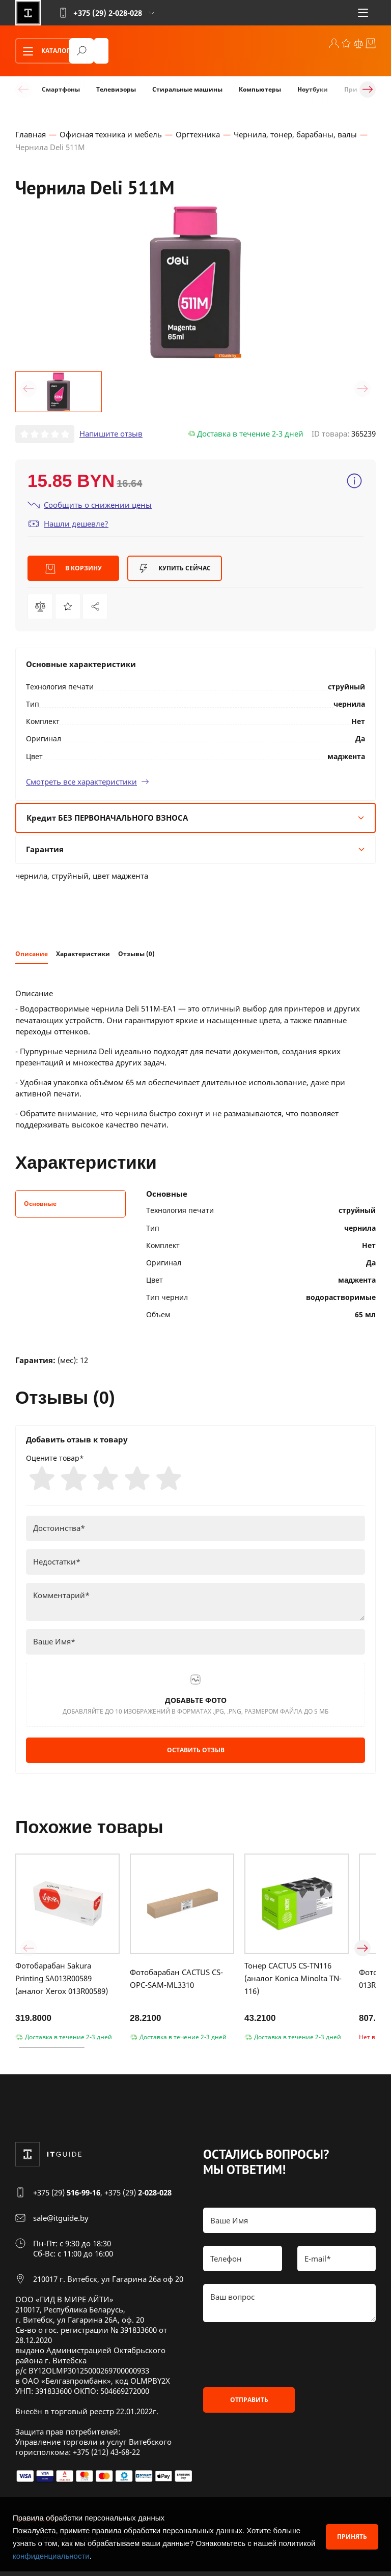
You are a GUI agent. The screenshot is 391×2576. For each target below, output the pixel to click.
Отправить (249, 2404)
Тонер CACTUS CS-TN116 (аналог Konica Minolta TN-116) (293, 1983)
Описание (31, 955)
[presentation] (280, 2360)
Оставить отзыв (196, 1754)
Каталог (43, 51)
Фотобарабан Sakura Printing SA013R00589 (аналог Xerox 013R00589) (61, 1983)
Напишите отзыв (111, 435)
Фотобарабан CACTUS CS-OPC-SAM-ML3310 (176, 1983)
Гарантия (195, 851)
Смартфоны (61, 89)
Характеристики (83, 955)
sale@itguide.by (61, 2223)
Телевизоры (116, 89)
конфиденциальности (51, 2556)
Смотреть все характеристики (87, 783)
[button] (28, 390)
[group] (195, 284)
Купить (174, 570)
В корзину (73, 570)
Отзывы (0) (136, 955)
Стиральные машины (187, 89)
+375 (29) (66, 2197)
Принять (352, 2536)
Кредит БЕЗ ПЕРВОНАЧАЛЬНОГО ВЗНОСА (195, 819)
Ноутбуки (312, 89)
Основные (40, 1205)
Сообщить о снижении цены (89, 506)
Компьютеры (260, 89)
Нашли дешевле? (67, 525)
